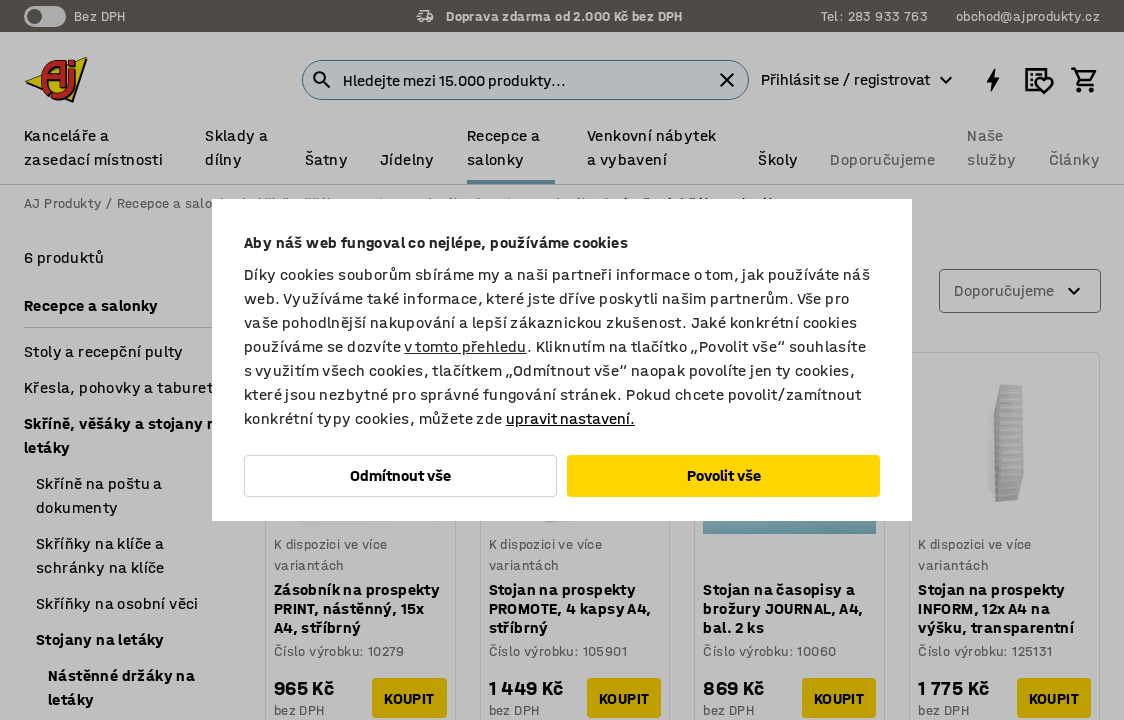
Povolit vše (724, 475)
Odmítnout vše (400, 475)
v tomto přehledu (465, 346)
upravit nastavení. (570, 418)
